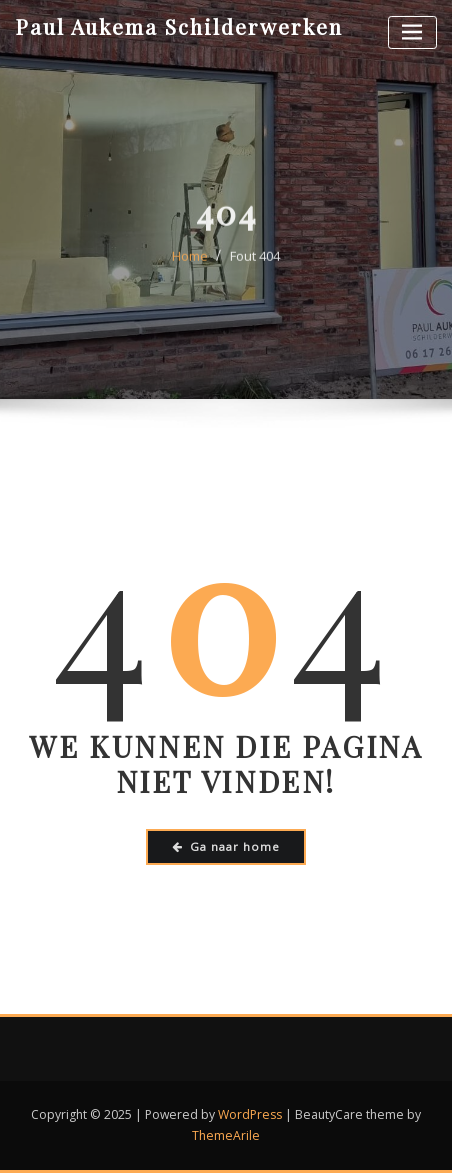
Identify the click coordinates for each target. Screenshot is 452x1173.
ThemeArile (226, 1135)
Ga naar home (226, 846)
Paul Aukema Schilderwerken (179, 26)
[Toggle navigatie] (412, 32)
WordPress (250, 1114)
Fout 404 (255, 268)
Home (190, 268)
